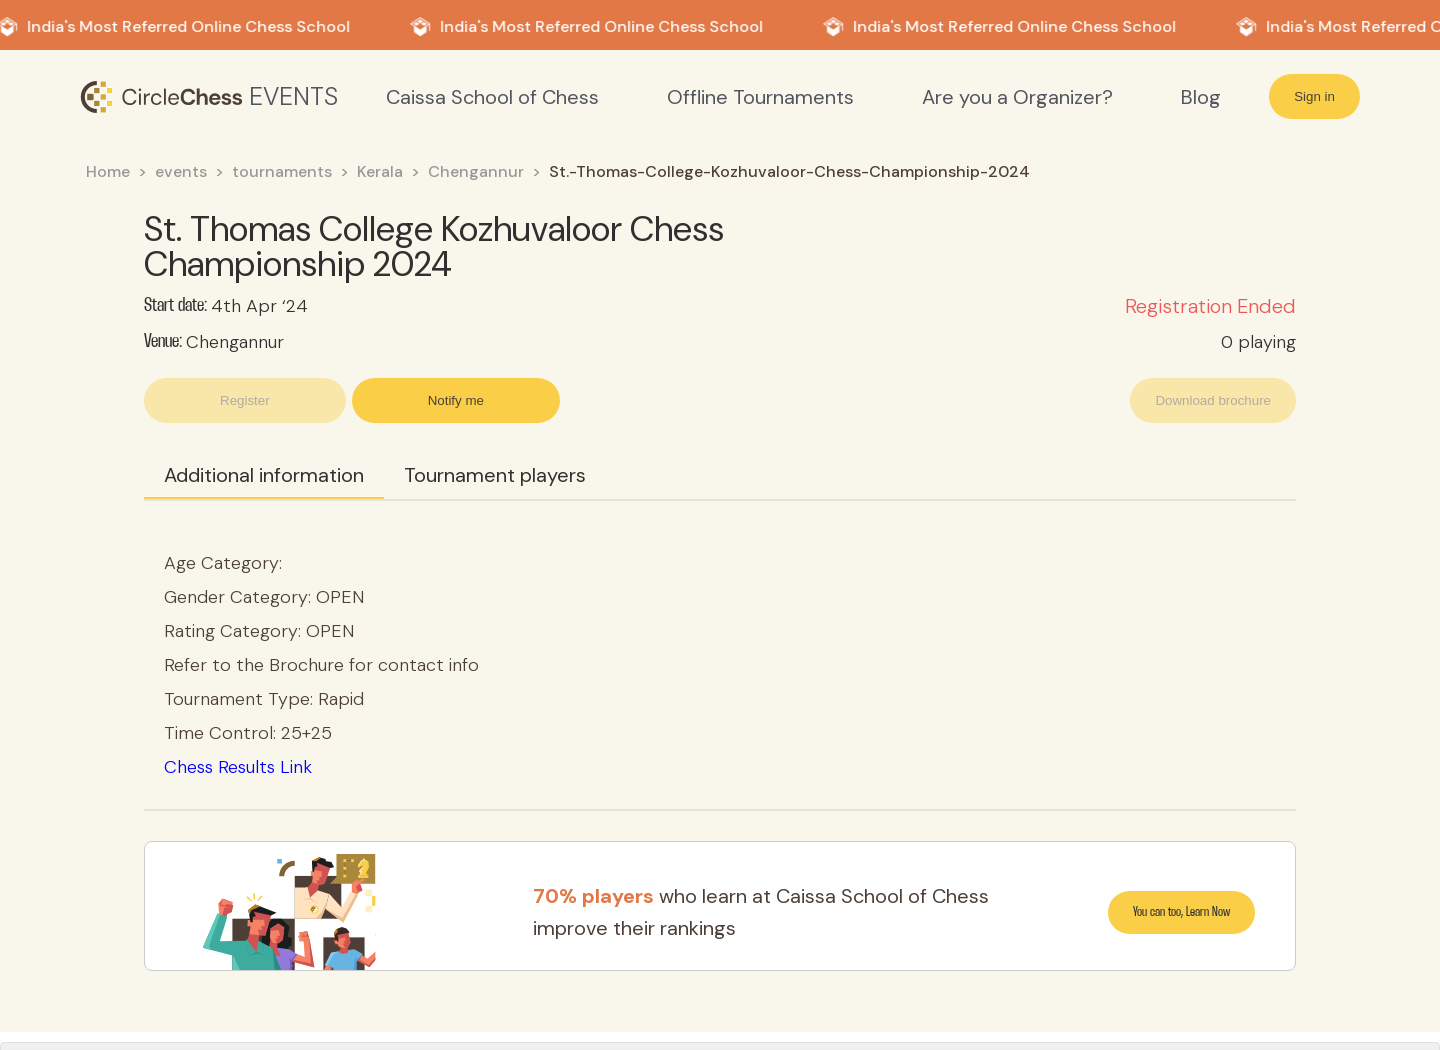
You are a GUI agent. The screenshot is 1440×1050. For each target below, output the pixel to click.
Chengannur (476, 171)
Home (108, 171)
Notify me (456, 400)
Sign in (1314, 96)
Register (245, 400)
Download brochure (1213, 400)
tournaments (282, 171)
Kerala (380, 171)
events (181, 171)
